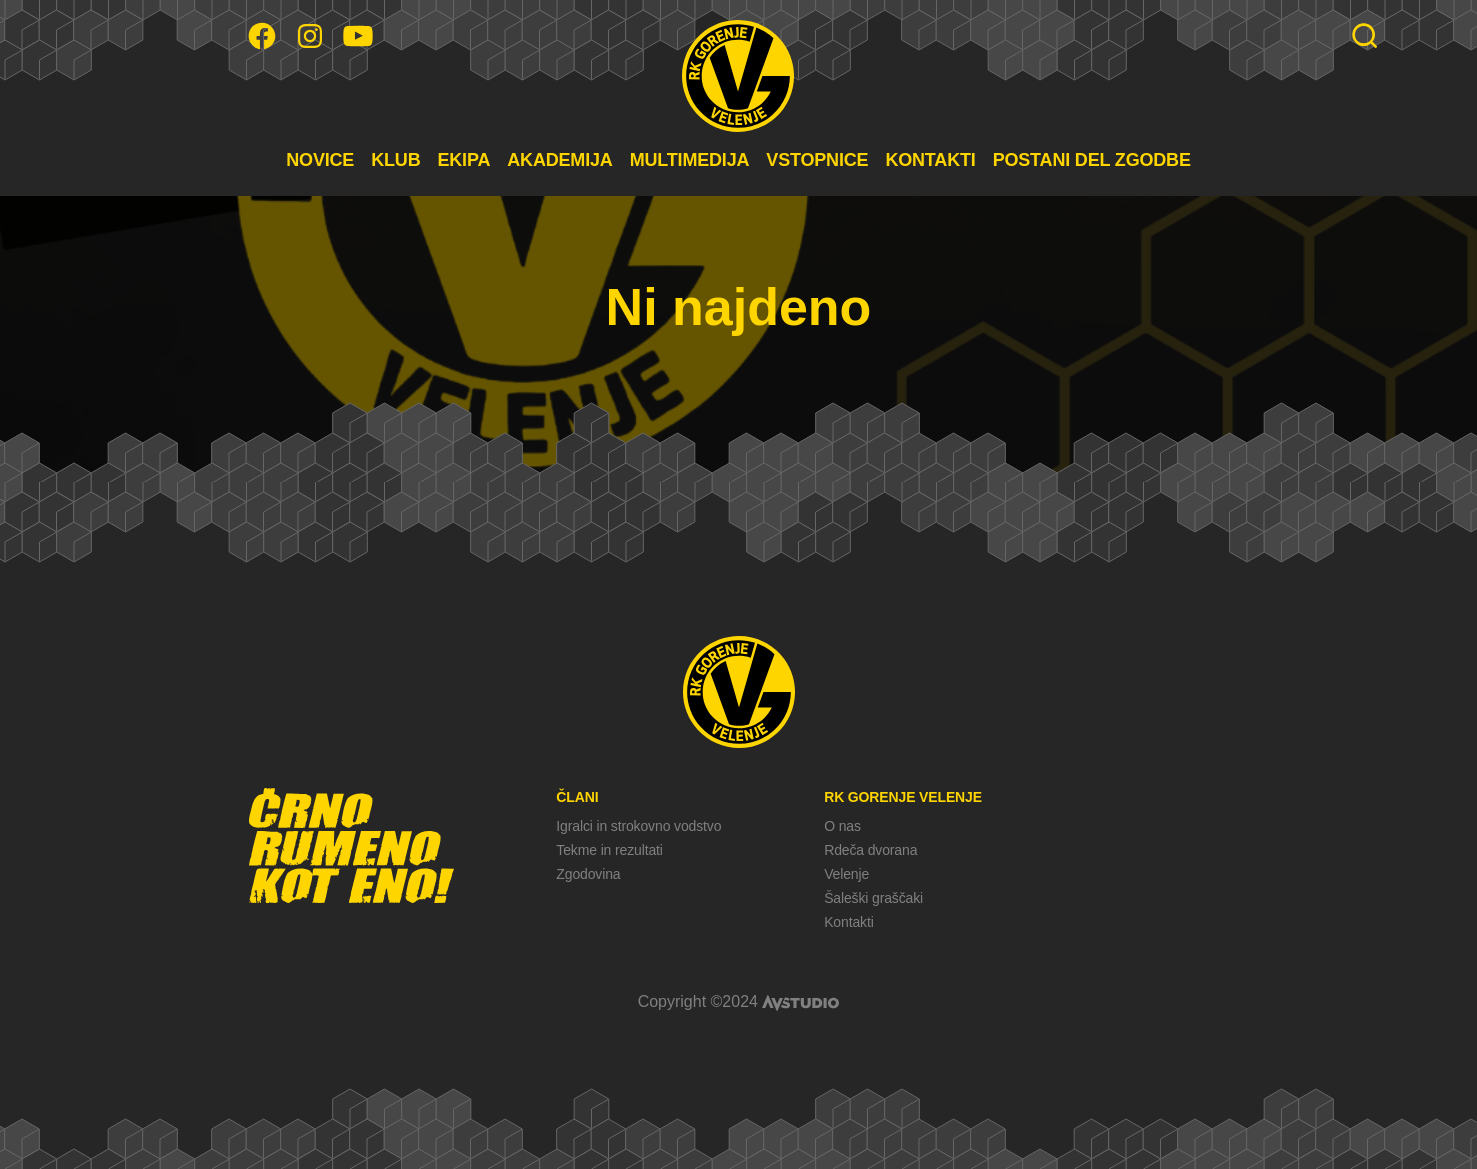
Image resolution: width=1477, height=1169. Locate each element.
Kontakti (848, 922)
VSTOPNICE (817, 160)
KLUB (395, 160)
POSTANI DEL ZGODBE (1092, 160)
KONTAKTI (930, 160)
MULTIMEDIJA (690, 160)
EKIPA (463, 160)
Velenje (846, 874)
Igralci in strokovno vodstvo (638, 826)
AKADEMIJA (559, 160)
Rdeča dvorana (870, 850)
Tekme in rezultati (609, 850)
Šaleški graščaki (873, 898)
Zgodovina (588, 874)
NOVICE (320, 160)
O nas (842, 826)
